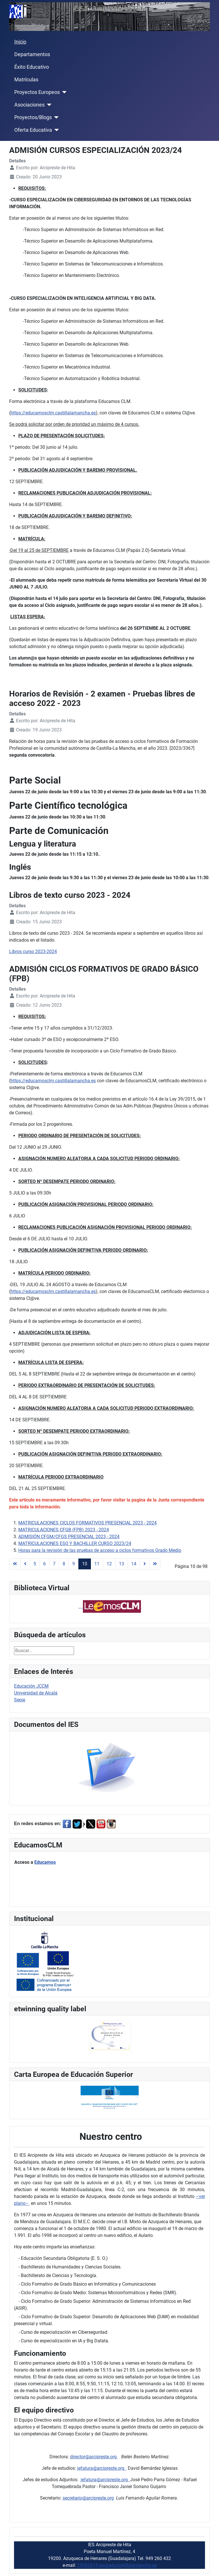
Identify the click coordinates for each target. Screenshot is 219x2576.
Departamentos (32, 54)
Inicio (20, 42)
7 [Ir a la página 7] (54, 1564)
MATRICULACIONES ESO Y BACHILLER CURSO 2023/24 (74, 1543)
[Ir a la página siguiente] (145, 1563)
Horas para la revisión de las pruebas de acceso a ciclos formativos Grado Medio (99, 1550)
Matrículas (26, 79)
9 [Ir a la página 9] (73, 1564)
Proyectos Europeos (37, 92)
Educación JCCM (31, 1686)
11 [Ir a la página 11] (96, 1564)
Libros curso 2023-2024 (33, 951)
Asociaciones (29, 105)
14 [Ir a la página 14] (133, 1564)
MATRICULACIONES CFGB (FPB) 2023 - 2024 (63, 1529)
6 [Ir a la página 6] (44, 1564)
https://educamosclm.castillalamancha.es (53, 413)
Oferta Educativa (33, 130)
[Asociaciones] (48, 105)
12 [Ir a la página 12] (109, 1564)
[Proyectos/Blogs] (55, 117)
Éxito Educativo (31, 67)
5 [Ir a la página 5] (34, 1564)
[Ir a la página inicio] (15, 1563)
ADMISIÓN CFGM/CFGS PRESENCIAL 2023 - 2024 (69, 1536)
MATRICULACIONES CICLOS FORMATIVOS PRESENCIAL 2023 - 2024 (87, 1523)
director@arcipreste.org (94, 2456)
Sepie (19, 1700)
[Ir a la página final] (155, 1563)
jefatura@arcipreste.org (102, 2468)
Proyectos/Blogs (33, 117)
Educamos (45, 1862)
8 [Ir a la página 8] (64, 1564)
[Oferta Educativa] (55, 130)
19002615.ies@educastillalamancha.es (117, 2565)
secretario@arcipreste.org (88, 2498)
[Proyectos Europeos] (63, 92)
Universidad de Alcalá (35, 1693)
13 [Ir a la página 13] (121, 1564)
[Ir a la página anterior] (25, 1563)
